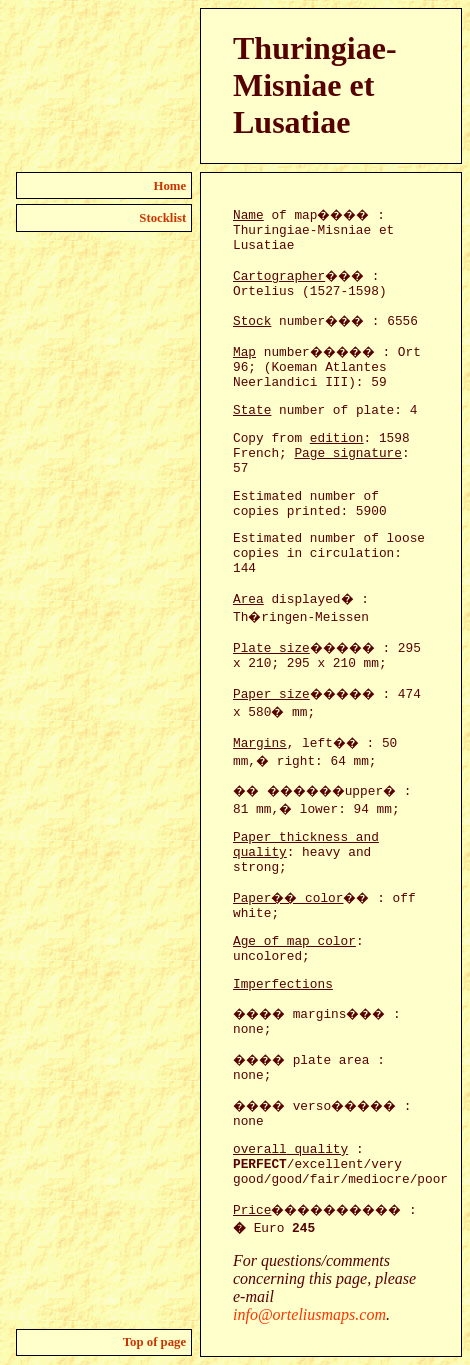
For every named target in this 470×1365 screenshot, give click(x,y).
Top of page (155, 1342)
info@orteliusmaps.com (309, 1314)
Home (170, 186)
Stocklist (162, 218)
